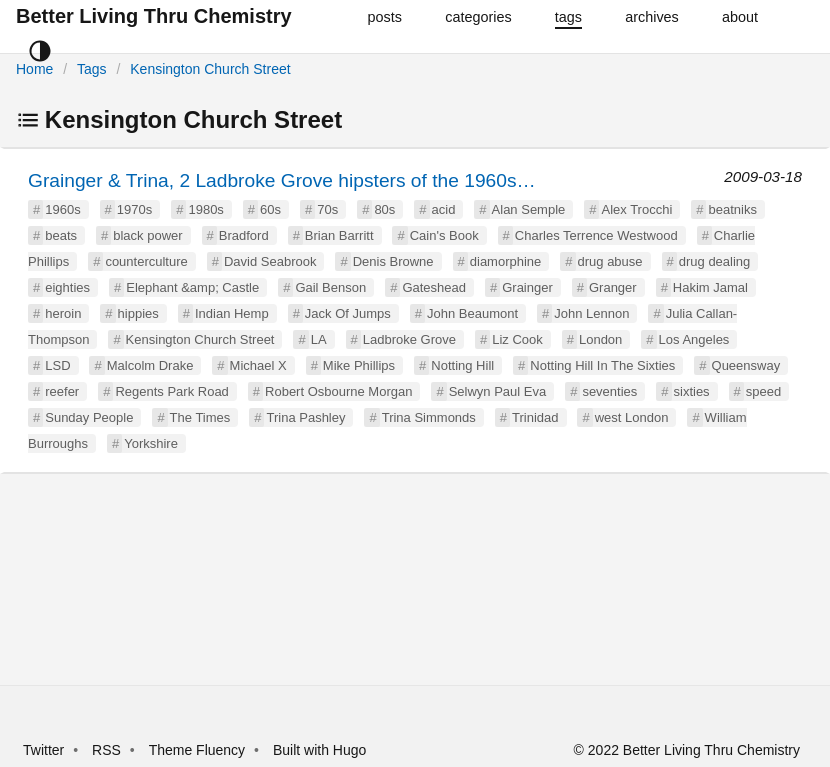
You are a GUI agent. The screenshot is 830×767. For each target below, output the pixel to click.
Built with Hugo (319, 750)
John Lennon (591, 313)
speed (763, 391)
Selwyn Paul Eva (498, 391)
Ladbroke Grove (409, 339)
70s (327, 209)
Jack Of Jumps (348, 313)
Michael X (258, 365)
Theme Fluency (199, 750)
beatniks (732, 209)
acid (444, 209)
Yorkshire (151, 443)
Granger (613, 287)
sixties (692, 391)
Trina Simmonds (429, 417)
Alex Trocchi (636, 209)
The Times (200, 417)
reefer (62, 391)
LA (319, 339)
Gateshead (434, 287)
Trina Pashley (305, 417)
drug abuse (610, 261)
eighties (67, 287)
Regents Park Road (171, 391)
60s (270, 209)
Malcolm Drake (150, 365)
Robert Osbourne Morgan (338, 391)
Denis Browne (393, 261)
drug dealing (715, 261)
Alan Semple (529, 209)
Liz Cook (517, 339)
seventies (609, 391)
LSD (57, 365)
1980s (205, 209)
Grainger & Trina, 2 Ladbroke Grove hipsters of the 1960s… (282, 180)
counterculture (146, 261)
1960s (62, 209)
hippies (138, 313)
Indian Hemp (232, 313)
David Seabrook (270, 261)
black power (147, 235)
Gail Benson (330, 287)
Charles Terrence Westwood (596, 235)
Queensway (746, 365)
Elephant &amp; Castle (192, 287)
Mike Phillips (359, 365)
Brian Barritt (339, 235)
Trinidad (535, 417)
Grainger (527, 287)
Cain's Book (444, 235)
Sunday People (89, 417)
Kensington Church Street (210, 69)
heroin (63, 313)
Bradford (244, 235)
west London (632, 417)
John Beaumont (472, 313)
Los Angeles (694, 339)
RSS (106, 750)
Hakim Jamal (710, 287)
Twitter (43, 750)
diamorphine (506, 261)
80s (384, 209)
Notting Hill (462, 365)
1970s (134, 209)
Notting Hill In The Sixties (602, 365)
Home (34, 69)
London (600, 339)
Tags (92, 69)
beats (61, 235)
